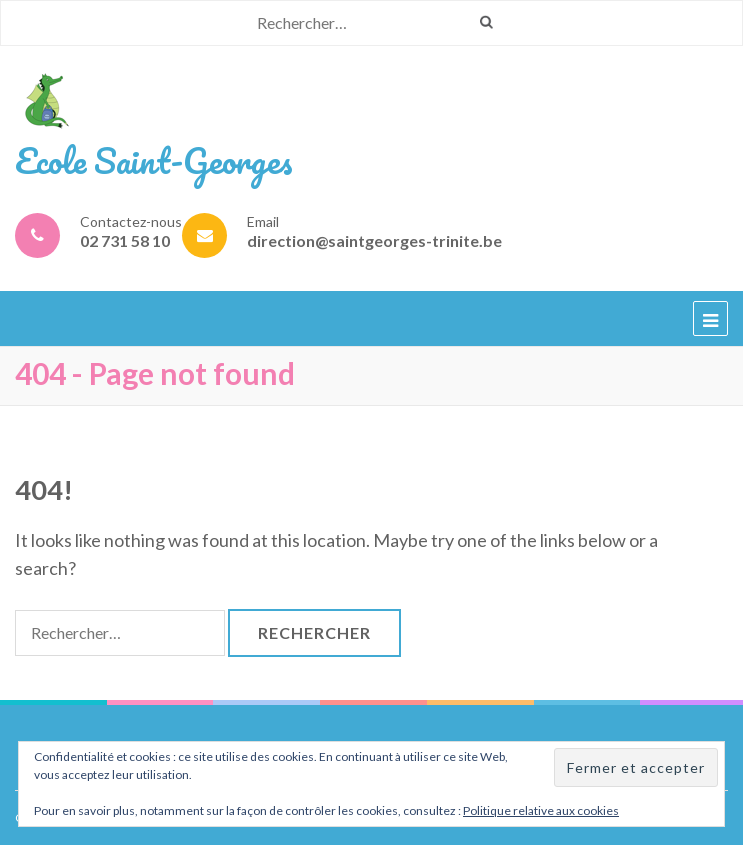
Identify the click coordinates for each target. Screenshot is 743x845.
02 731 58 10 (125, 240)
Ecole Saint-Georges (154, 160)
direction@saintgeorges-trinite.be (374, 240)
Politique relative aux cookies (541, 810)
